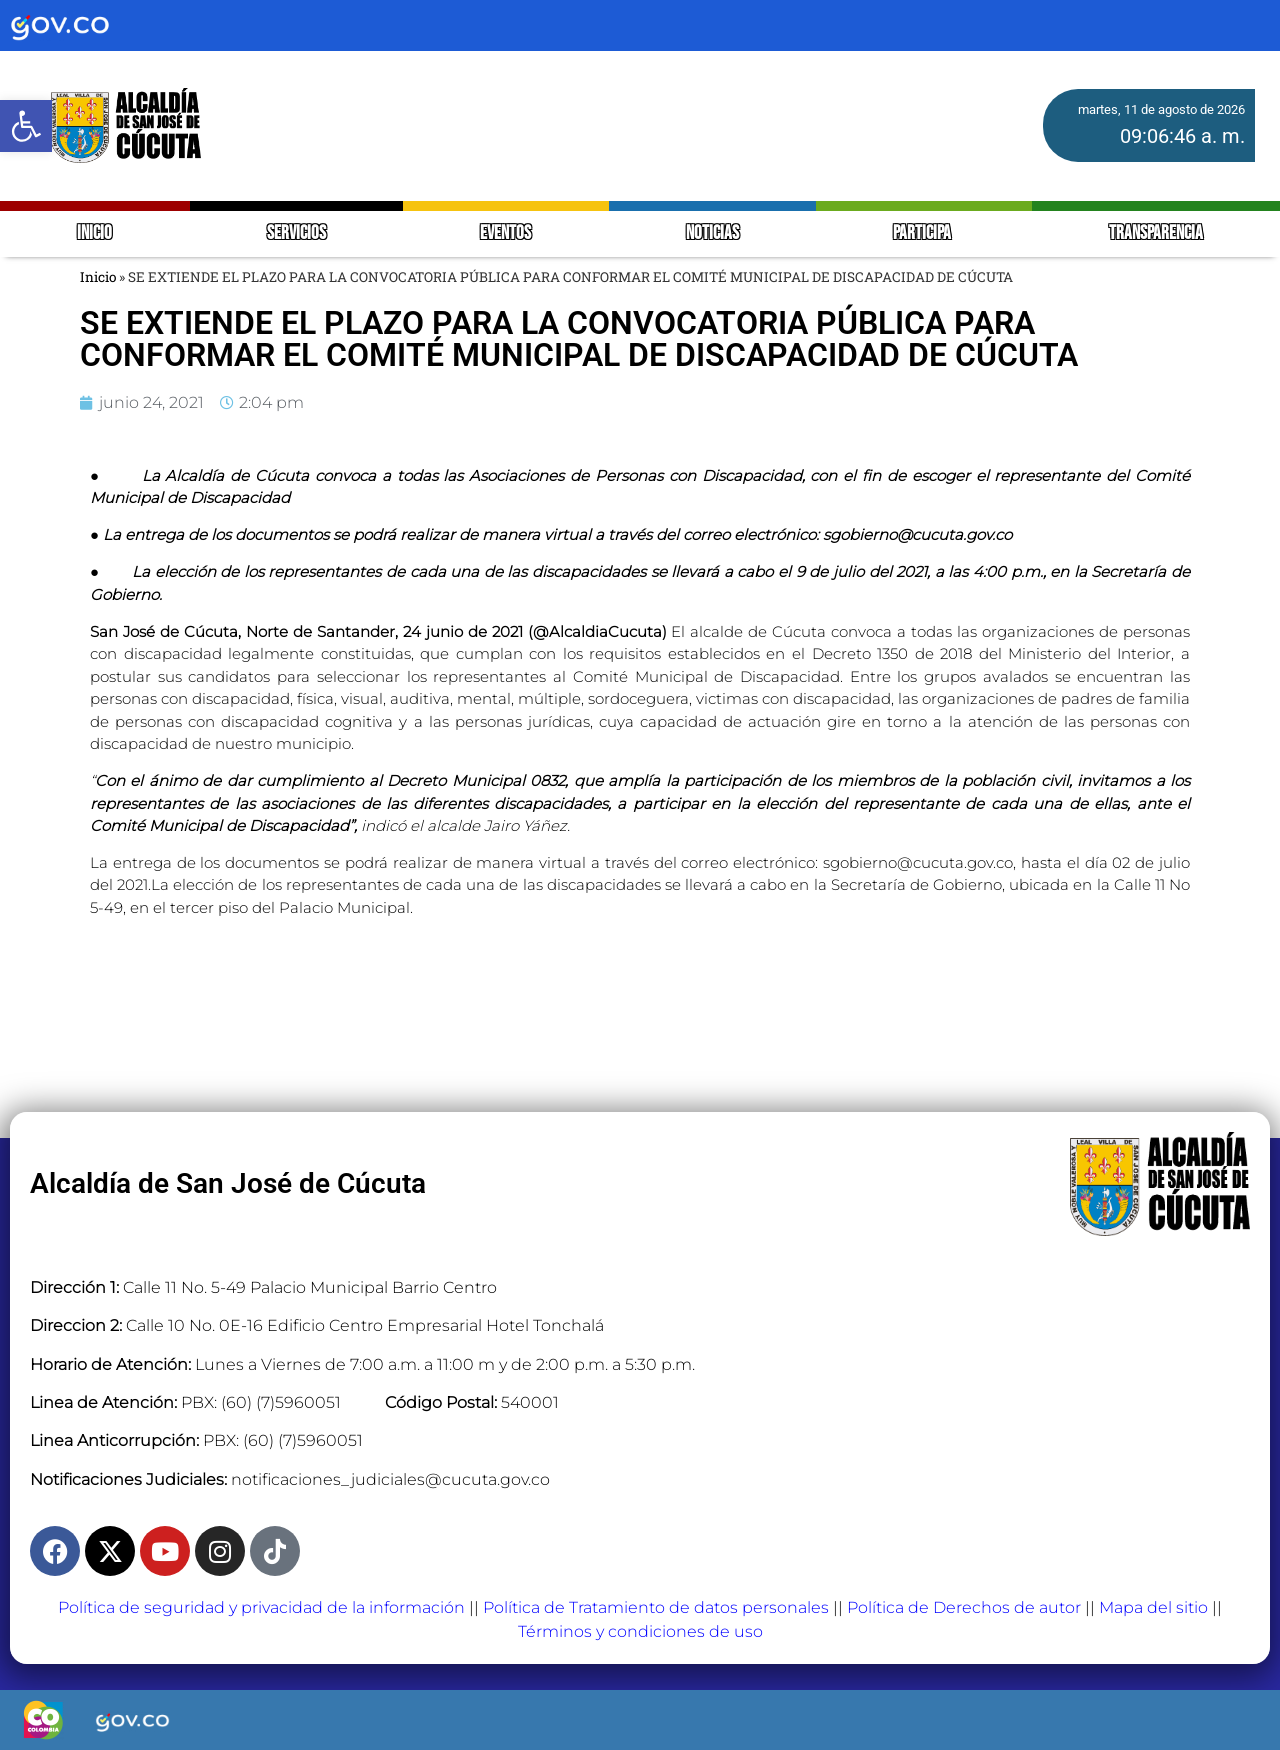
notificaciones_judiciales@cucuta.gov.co (390, 1479)
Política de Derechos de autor (964, 1607)
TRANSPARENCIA (1156, 233)
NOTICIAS (712, 233)
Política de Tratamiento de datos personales (656, 1607)
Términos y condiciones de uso (640, 1631)
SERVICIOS (296, 233)
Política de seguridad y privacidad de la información (261, 1607)
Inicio (98, 277)
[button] (26, 126)
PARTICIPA (923, 233)
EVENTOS (505, 233)
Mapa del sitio (1153, 1607)
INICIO (94, 233)
